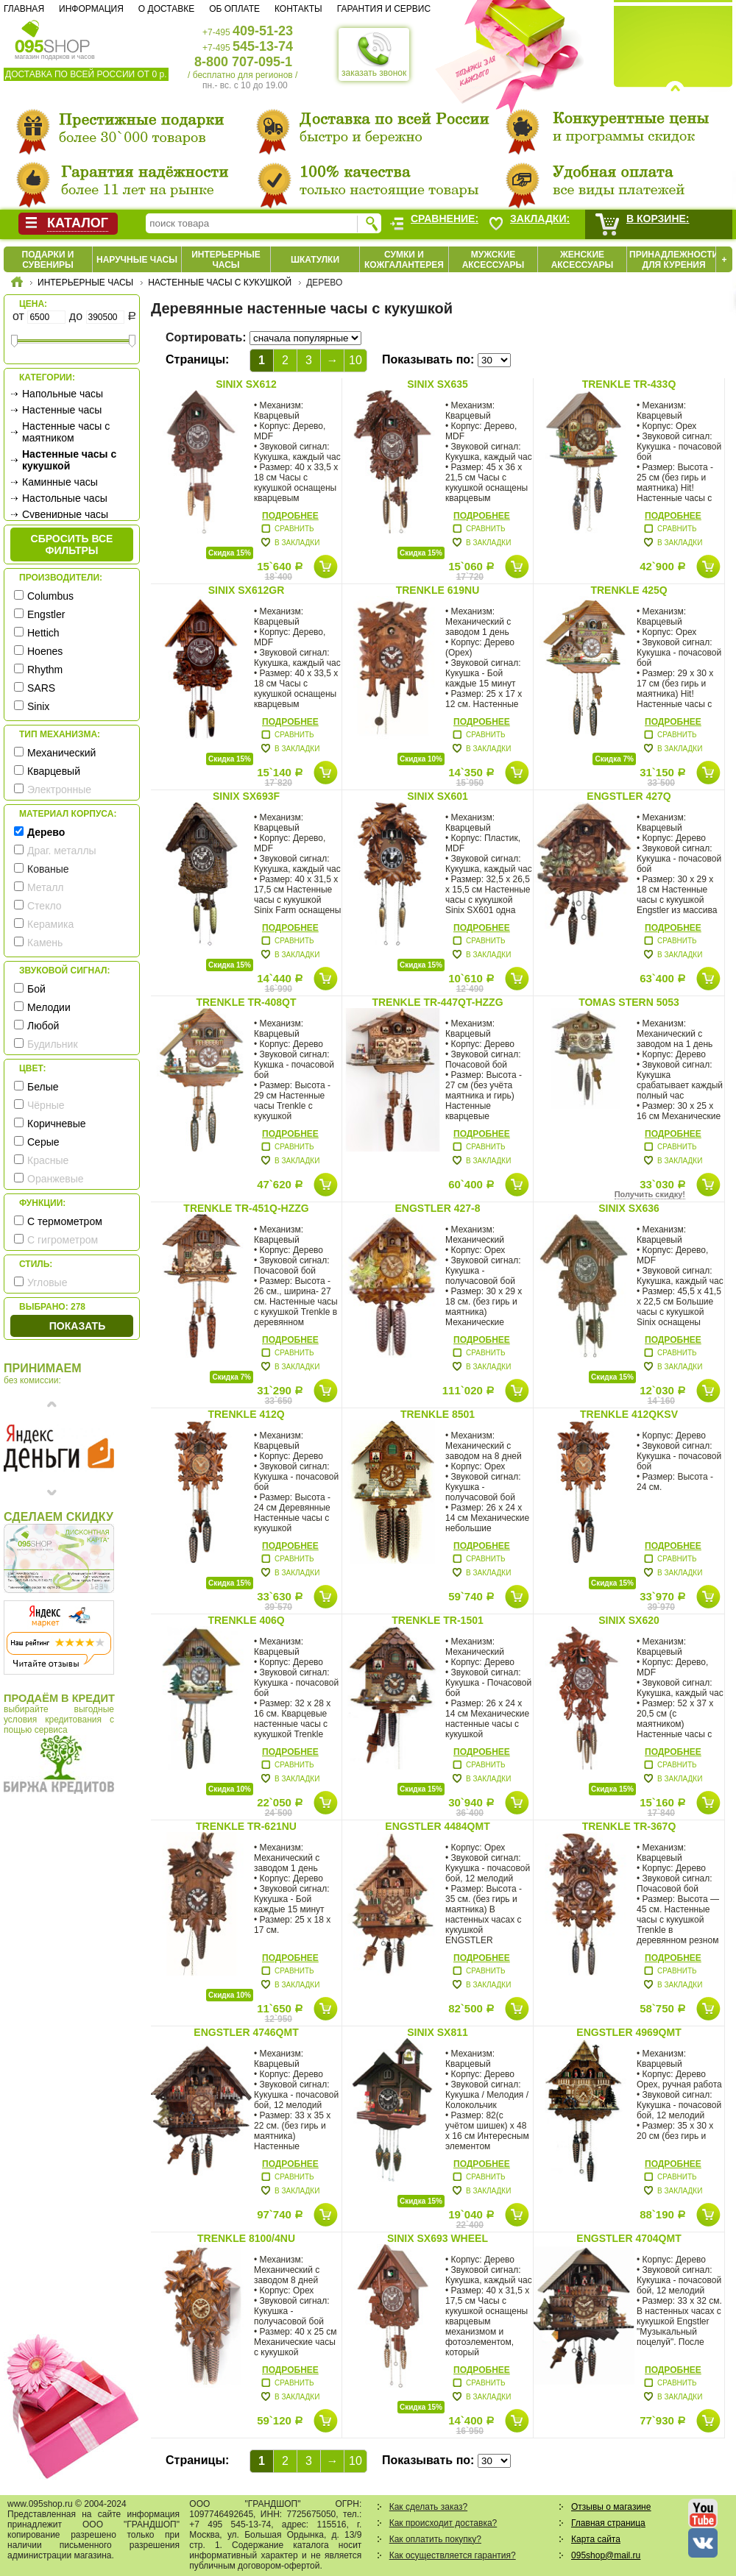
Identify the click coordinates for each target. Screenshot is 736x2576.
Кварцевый (53, 771)
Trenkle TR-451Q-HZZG (245, 1208)
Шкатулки (315, 260)
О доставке (166, 9)
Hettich (43, 633)
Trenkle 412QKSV (629, 1414)
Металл (45, 887)
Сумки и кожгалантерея (404, 259)
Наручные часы (136, 260)
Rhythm (45, 669)
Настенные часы (62, 410)
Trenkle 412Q (246, 1414)
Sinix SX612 (246, 384)
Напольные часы (62, 394)
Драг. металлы (61, 850)
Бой (36, 989)
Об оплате (234, 9)
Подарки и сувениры (48, 259)
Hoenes (45, 651)
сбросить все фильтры (72, 544)
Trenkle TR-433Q (629, 384)
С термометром (64, 1221)
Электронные (59, 789)
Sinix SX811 (437, 2032)
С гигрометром (62, 1240)
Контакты (298, 9)
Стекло (44, 906)
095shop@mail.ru (605, 2555)
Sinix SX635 (437, 384)
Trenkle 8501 (437, 1414)
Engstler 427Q (628, 796)
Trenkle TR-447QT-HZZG (437, 1002)
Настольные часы (64, 498)
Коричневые (56, 1123)
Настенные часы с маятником (66, 432)
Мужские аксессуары (493, 259)
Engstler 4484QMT (437, 1826)
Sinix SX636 (628, 1208)
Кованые (48, 869)
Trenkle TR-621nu (246, 1826)
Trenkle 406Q (246, 1620)
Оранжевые (55, 1179)
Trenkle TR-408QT (246, 1002)
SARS (41, 688)
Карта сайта (595, 2539)
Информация (91, 9)
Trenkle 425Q (628, 590)
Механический (61, 753)
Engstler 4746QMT (246, 2032)
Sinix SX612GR (246, 590)
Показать (77, 1326)
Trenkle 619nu (438, 590)
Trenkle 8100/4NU (246, 2238)
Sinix (38, 706)
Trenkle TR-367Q (629, 1826)
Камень (45, 942)
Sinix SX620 (628, 1620)
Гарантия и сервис (384, 9)
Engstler (46, 614)
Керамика (50, 924)
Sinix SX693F (246, 796)
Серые (43, 1142)
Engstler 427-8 (438, 1208)
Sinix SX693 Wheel (437, 2238)
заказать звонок (374, 54)
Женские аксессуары (582, 259)
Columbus (50, 596)
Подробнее (290, 516)
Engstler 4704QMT (628, 2238)
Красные (47, 1160)
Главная (24, 9)
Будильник (52, 1044)
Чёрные (45, 1105)
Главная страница (608, 2523)
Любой (43, 1026)
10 (355, 360)
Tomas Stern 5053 (628, 1002)
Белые (43, 1087)
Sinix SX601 (437, 796)
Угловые (47, 1282)
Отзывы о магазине (611, 2507)
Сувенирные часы (65, 514)
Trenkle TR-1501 (437, 1620)
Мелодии (49, 1007)
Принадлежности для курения (673, 259)
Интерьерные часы (226, 259)
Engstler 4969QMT (628, 2032)
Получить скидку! (650, 1194)
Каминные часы (60, 482)
